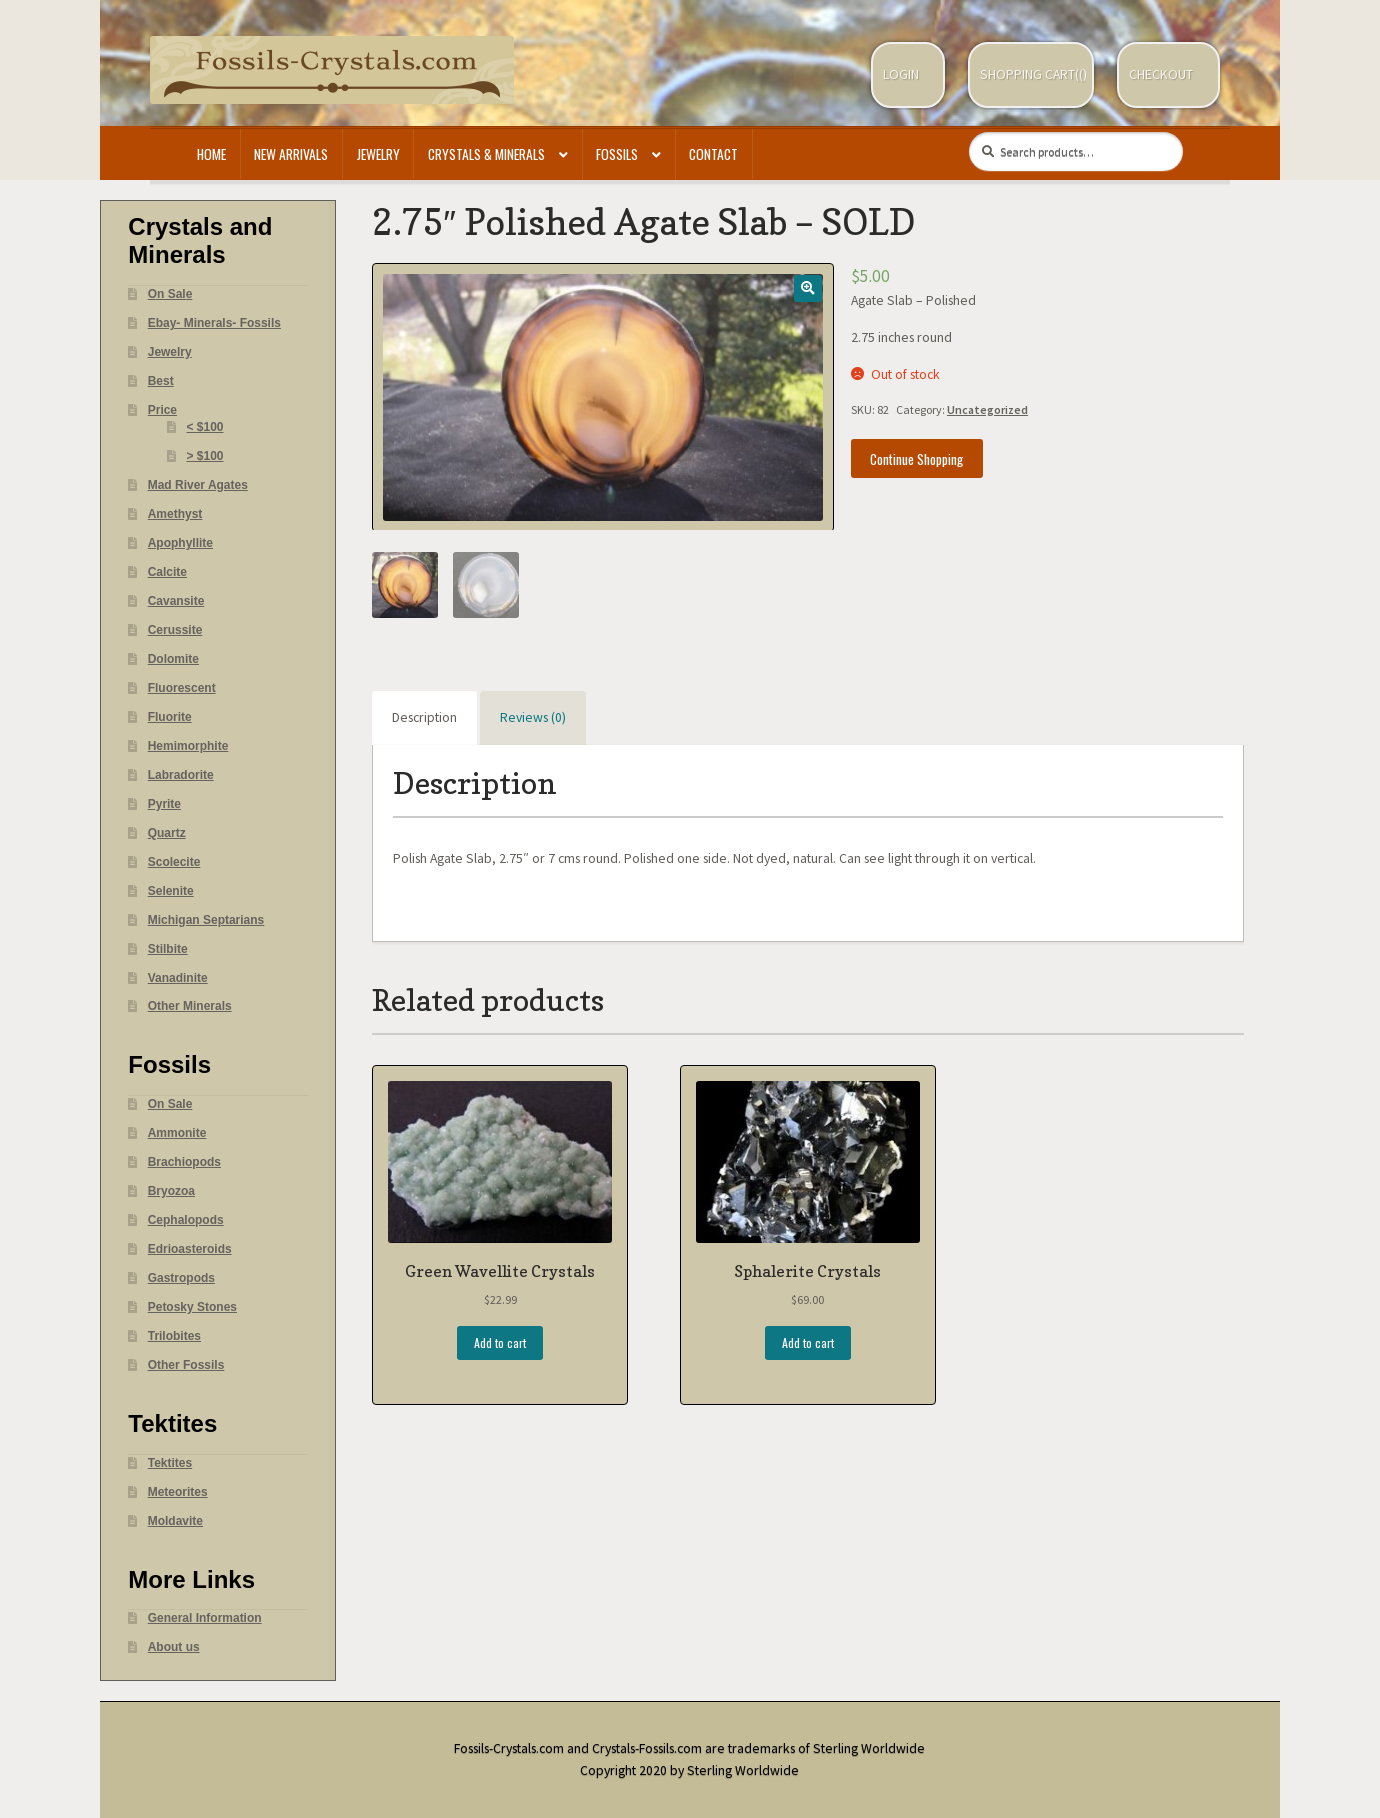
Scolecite (174, 862)
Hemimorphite (188, 746)
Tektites (170, 1463)
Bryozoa (171, 1191)
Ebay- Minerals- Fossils (214, 323)
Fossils (617, 154)
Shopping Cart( (1029, 74)
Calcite (167, 572)
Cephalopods (186, 1220)
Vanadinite (178, 978)
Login (901, 74)
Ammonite (177, 1133)
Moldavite (175, 1521)
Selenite (171, 891)
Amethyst (175, 514)
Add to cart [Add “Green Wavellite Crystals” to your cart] (500, 1342)
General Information (205, 1618)
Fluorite (170, 717)
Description (424, 717)
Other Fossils (186, 1365)
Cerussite (175, 630)
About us (174, 1647)
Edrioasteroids (190, 1249)
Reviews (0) (533, 717)
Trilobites (174, 1336)
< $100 (205, 427)
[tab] (424, 718)
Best (161, 381)
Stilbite (168, 949)
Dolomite (173, 659)
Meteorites (178, 1492)
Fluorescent (182, 688)
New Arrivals (291, 154)
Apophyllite (180, 543)
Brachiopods (184, 1162)
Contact (713, 154)
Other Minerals (190, 1006)
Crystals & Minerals (486, 154)
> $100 (205, 456)
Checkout (1161, 74)
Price (162, 410)
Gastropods (181, 1278)
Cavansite (176, 601)
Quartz (167, 833)
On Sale (170, 294)
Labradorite (181, 775)
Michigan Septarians (206, 920)
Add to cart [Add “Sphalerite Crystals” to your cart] (808, 1342)
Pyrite (164, 804)
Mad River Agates (198, 485)
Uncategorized (987, 409)
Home (211, 154)
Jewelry (378, 154)
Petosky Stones (192, 1307)
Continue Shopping (916, 459)
